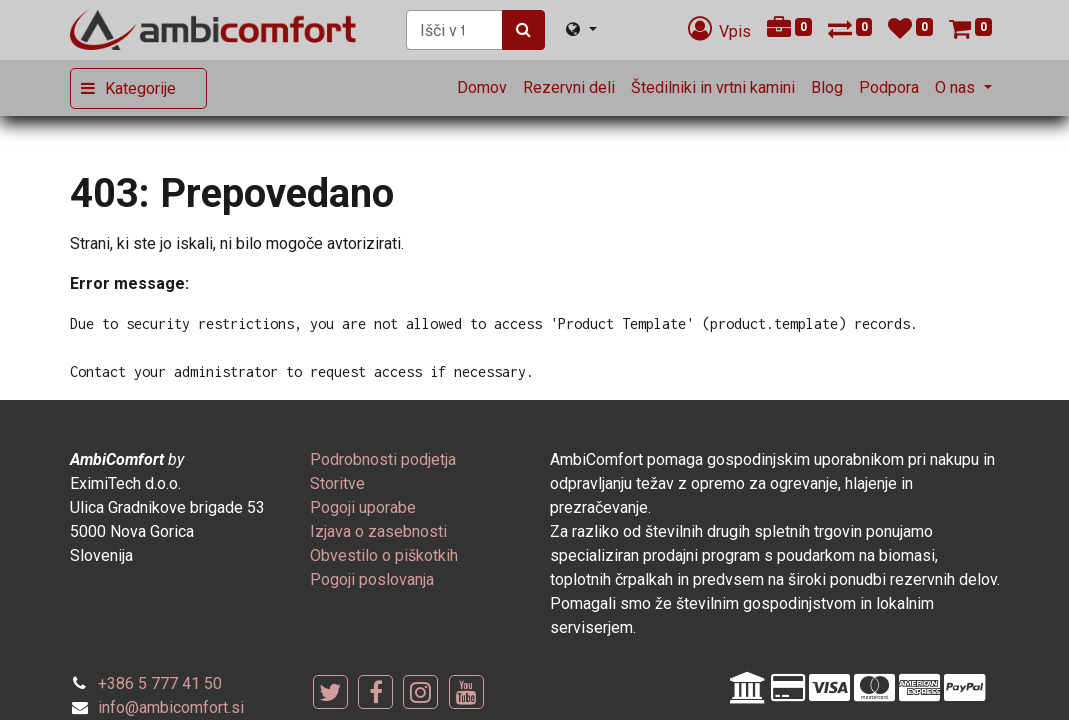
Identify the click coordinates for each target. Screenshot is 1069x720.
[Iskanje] (523, 30)
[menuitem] (482, 88)
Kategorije (140, 88)
